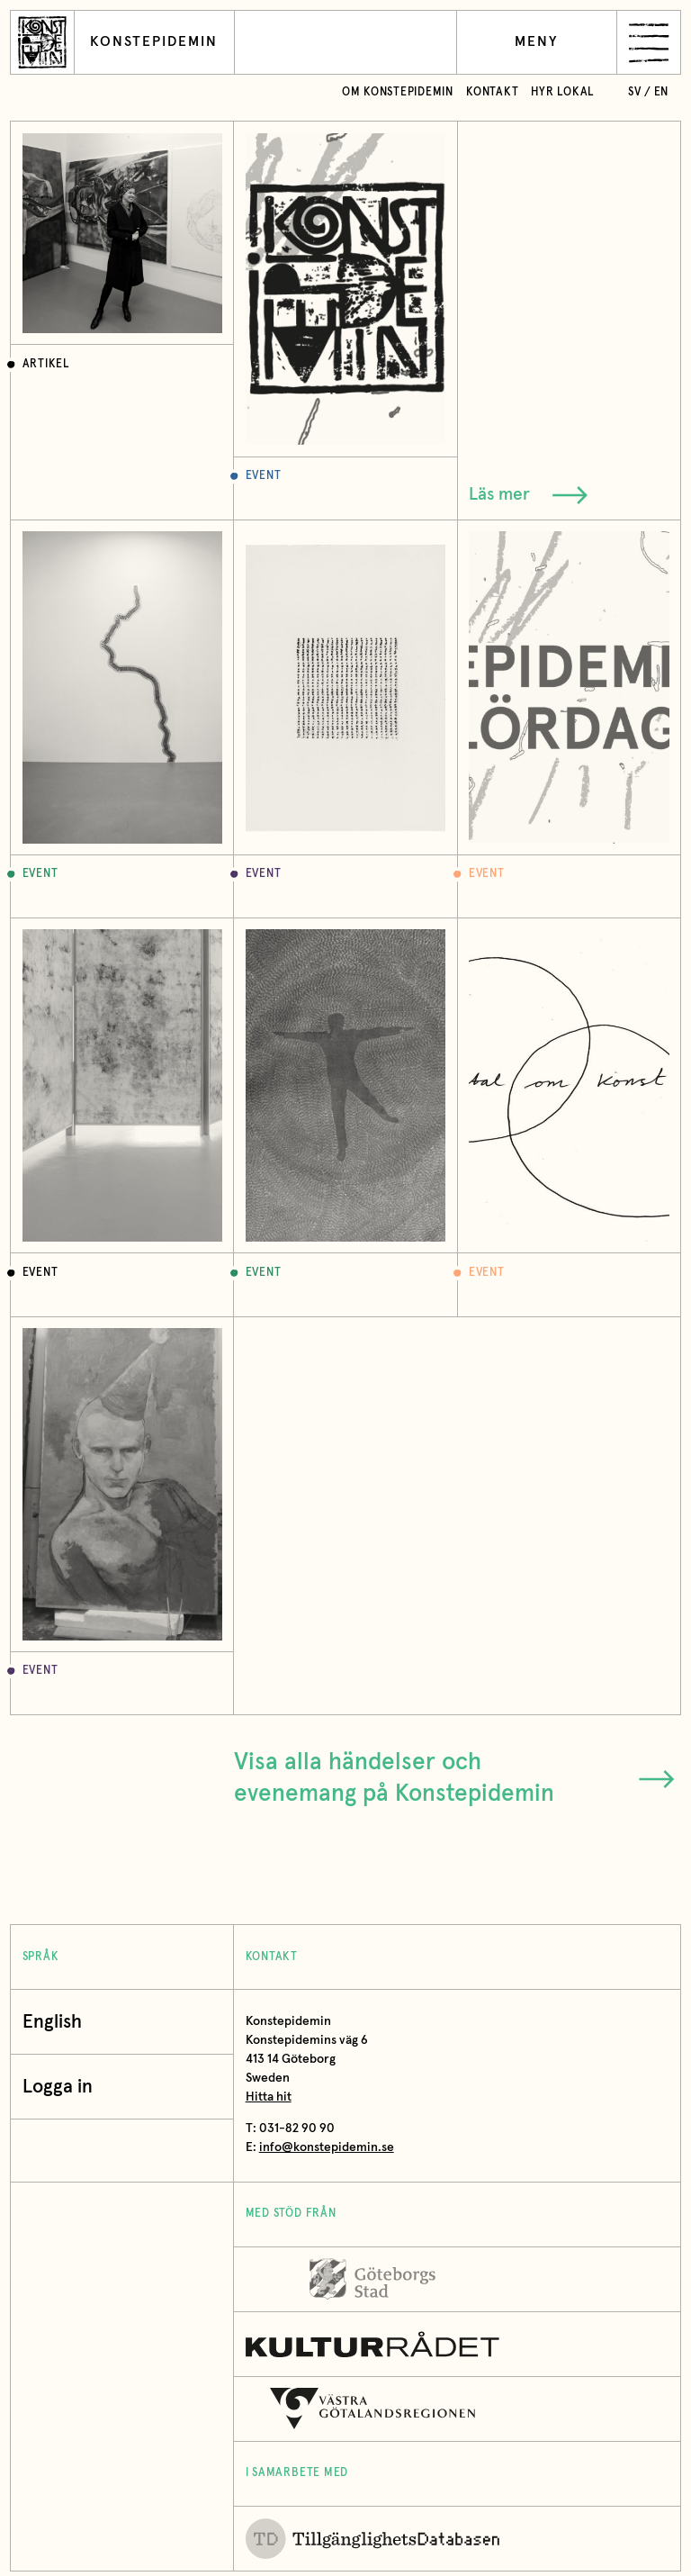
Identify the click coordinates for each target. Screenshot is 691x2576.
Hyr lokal (563, 92)
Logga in (62, 2086)
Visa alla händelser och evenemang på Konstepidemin (454, 1778)
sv (635, 92)
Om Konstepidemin (397, 92)
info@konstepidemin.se (326, 2147)
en (661, 92)
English (52, 2021)
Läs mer (528, 495)
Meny (537, 42)
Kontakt (492, 92)
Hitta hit (269, 2097)
